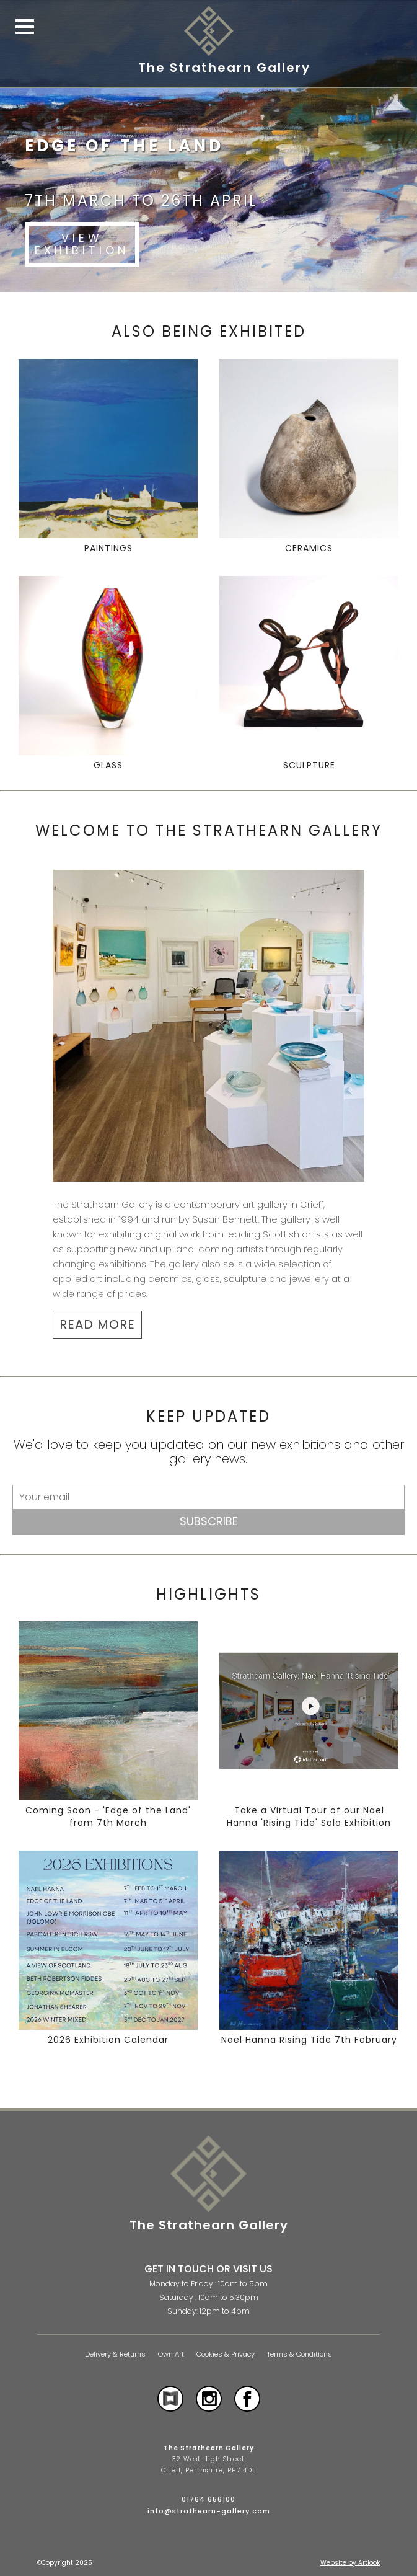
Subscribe (209, 1521)
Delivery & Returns (115, 2354)
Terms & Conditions (299, 2354)
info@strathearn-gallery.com (208, 2511)
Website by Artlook (350, 2562)
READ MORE (97, 1324)
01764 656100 (208, 2499)
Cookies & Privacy (225, 2354)
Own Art (171, 2354)
